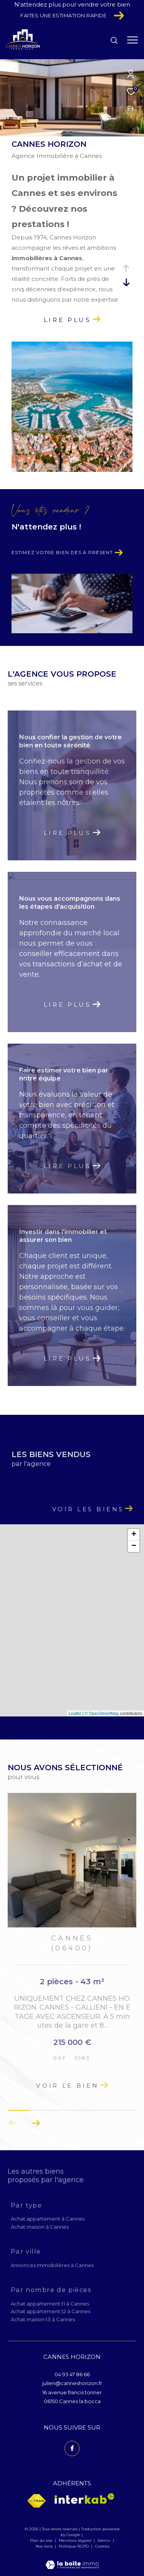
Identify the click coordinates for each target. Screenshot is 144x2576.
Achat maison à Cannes (40, 2227)
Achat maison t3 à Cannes (43, 2319)
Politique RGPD (74, 2546)
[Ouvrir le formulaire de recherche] (114, 40)
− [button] (133, 1546)
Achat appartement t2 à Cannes (50, 2311)
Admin (105, 2540)
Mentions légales (76, 2540)
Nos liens (45, 2546)
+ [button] (133, 1534)
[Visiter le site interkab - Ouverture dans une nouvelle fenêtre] (84, 2498)
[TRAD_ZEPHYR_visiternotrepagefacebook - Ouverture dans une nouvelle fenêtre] (72, 2448)
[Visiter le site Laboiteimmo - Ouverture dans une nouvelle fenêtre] (72, 2559)
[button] (36, 2123)
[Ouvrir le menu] (132, 40)
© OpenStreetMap (102, 1713)
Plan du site (42, 2540)
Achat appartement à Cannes (47, 2219)
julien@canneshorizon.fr (72, 2383)
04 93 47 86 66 (72, 2374)
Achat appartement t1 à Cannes (50, 2303)
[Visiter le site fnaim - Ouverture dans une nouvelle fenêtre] (36, 2501)
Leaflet (75, 1713)
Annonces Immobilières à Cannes (52, 2265)
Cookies (102, 2546)
